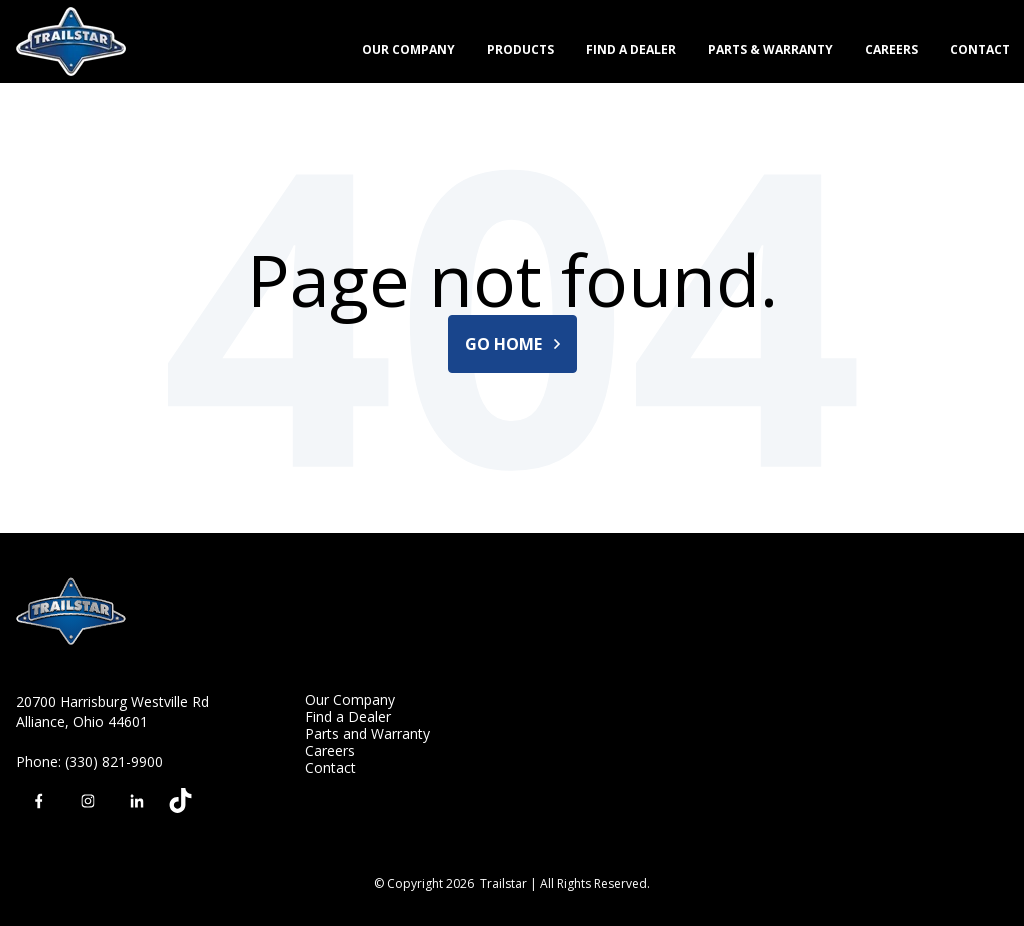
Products (520, 49)
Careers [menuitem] (330, 750)
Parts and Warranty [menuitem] (367, 733)
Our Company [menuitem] (350, 699)
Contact (980, 49)
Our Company (408, 49)
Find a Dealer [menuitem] (348, 716)
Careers (891, 49)
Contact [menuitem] (330, 767)
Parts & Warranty (770, 49)
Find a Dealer (631, 49)
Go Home (512, 344)
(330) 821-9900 (114, 761)
